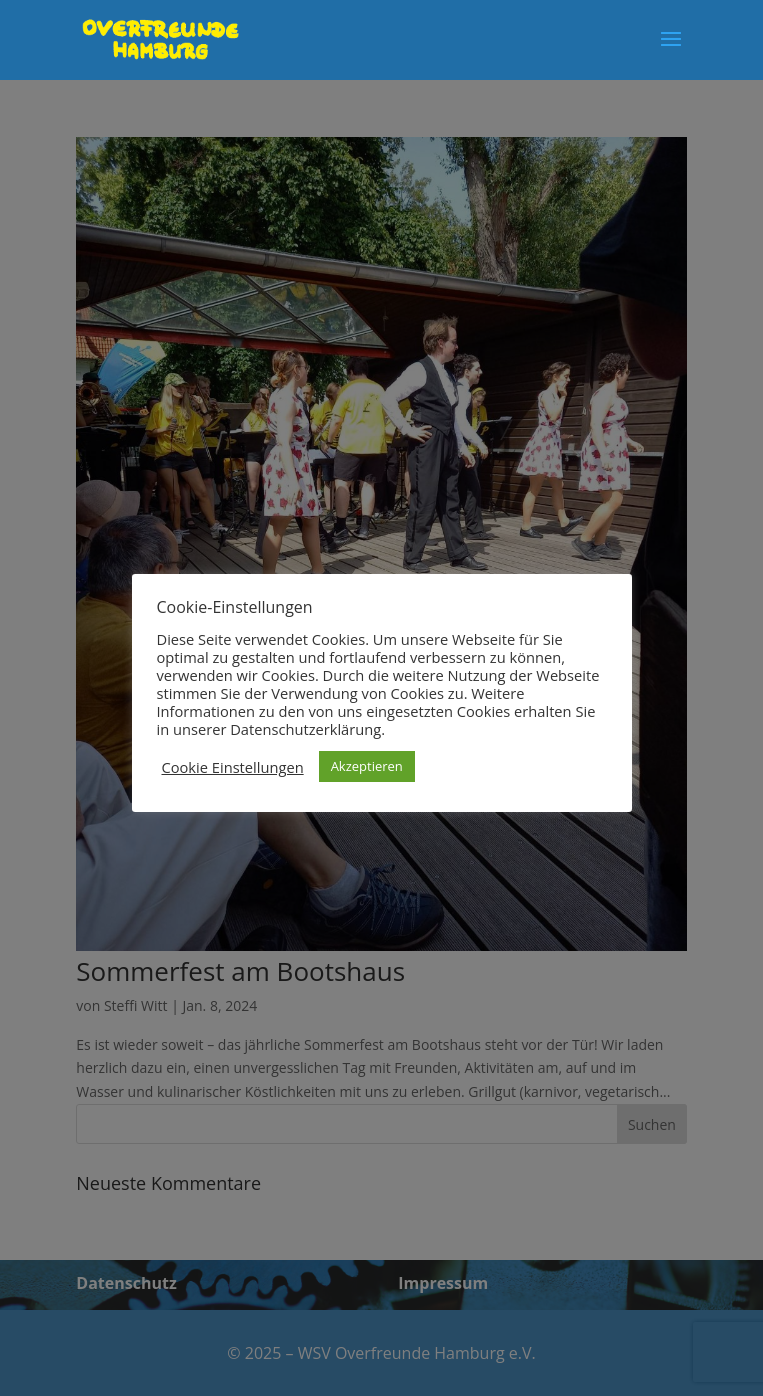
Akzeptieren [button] (367, 766)
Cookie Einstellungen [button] (233, 767)
